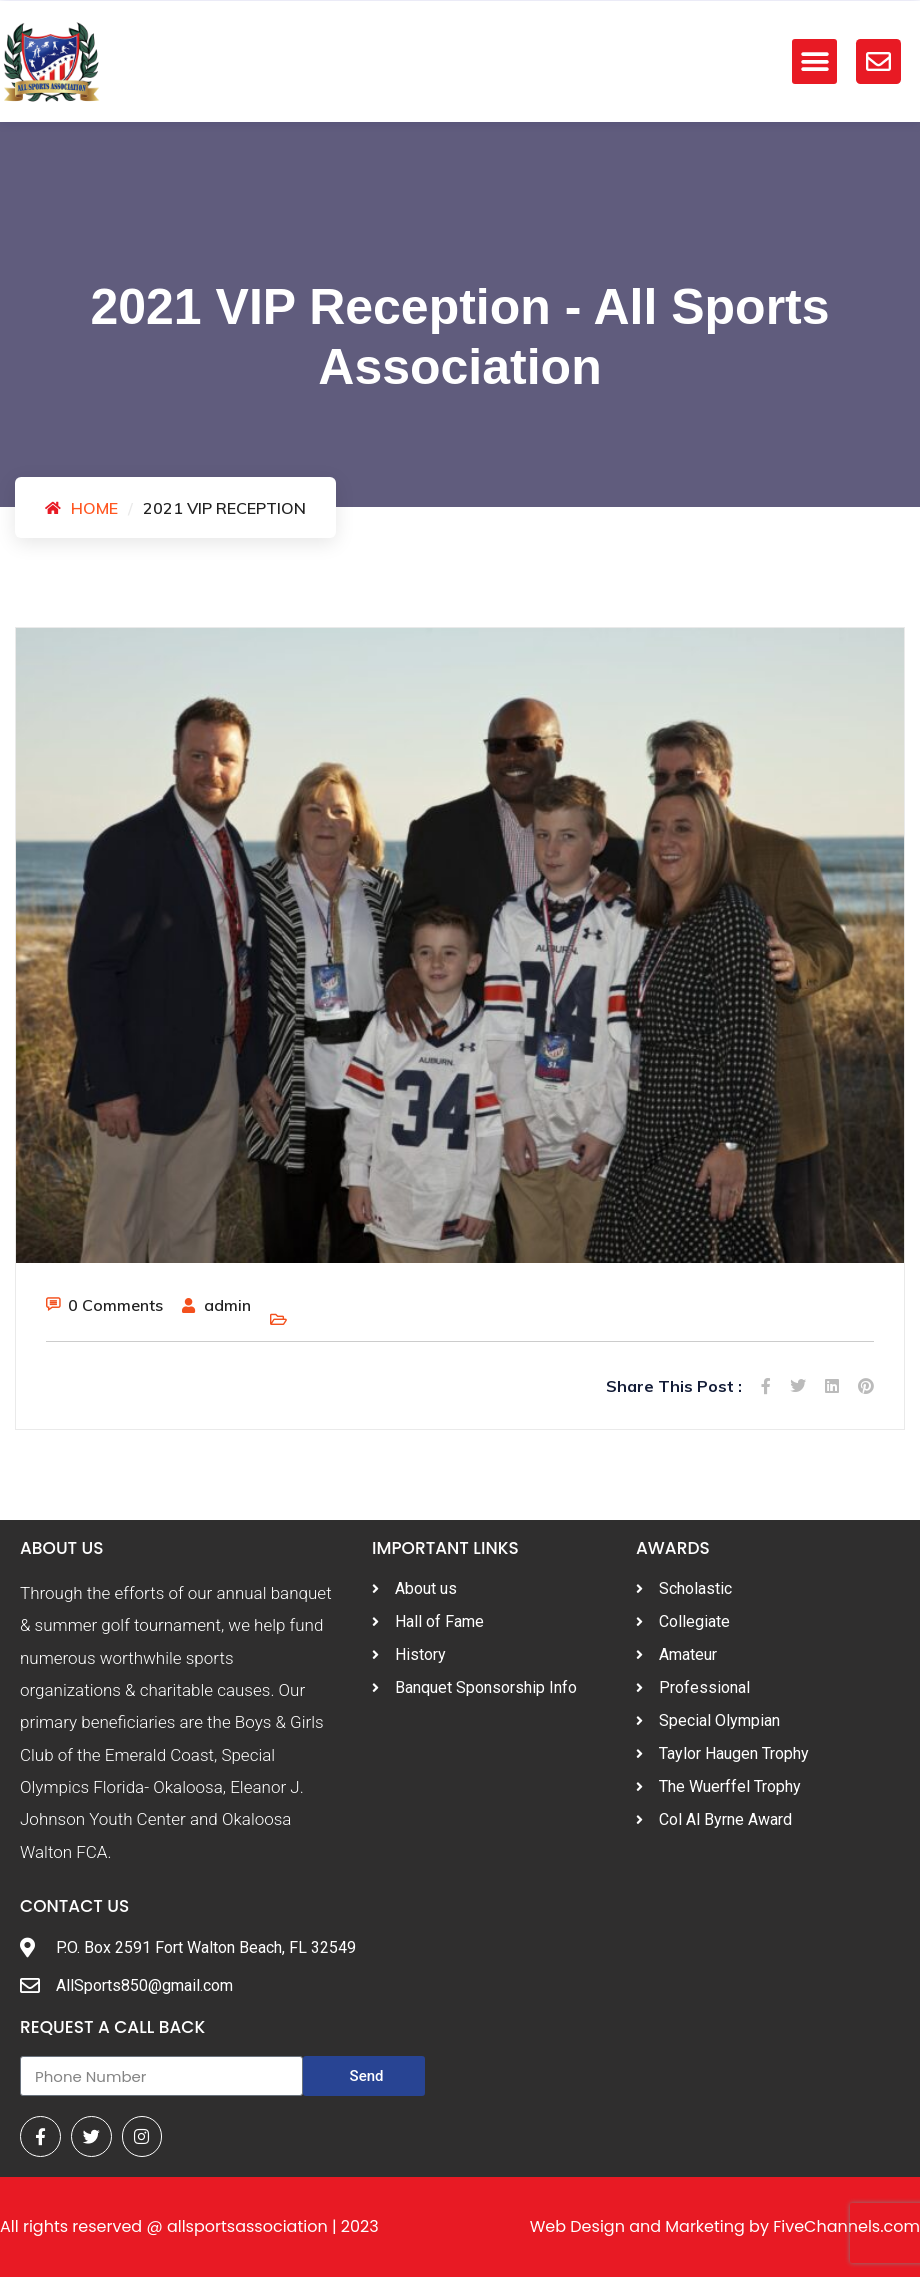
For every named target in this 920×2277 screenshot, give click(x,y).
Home (94, 508)
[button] (814, 61)
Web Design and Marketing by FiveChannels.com (725, 2226)
